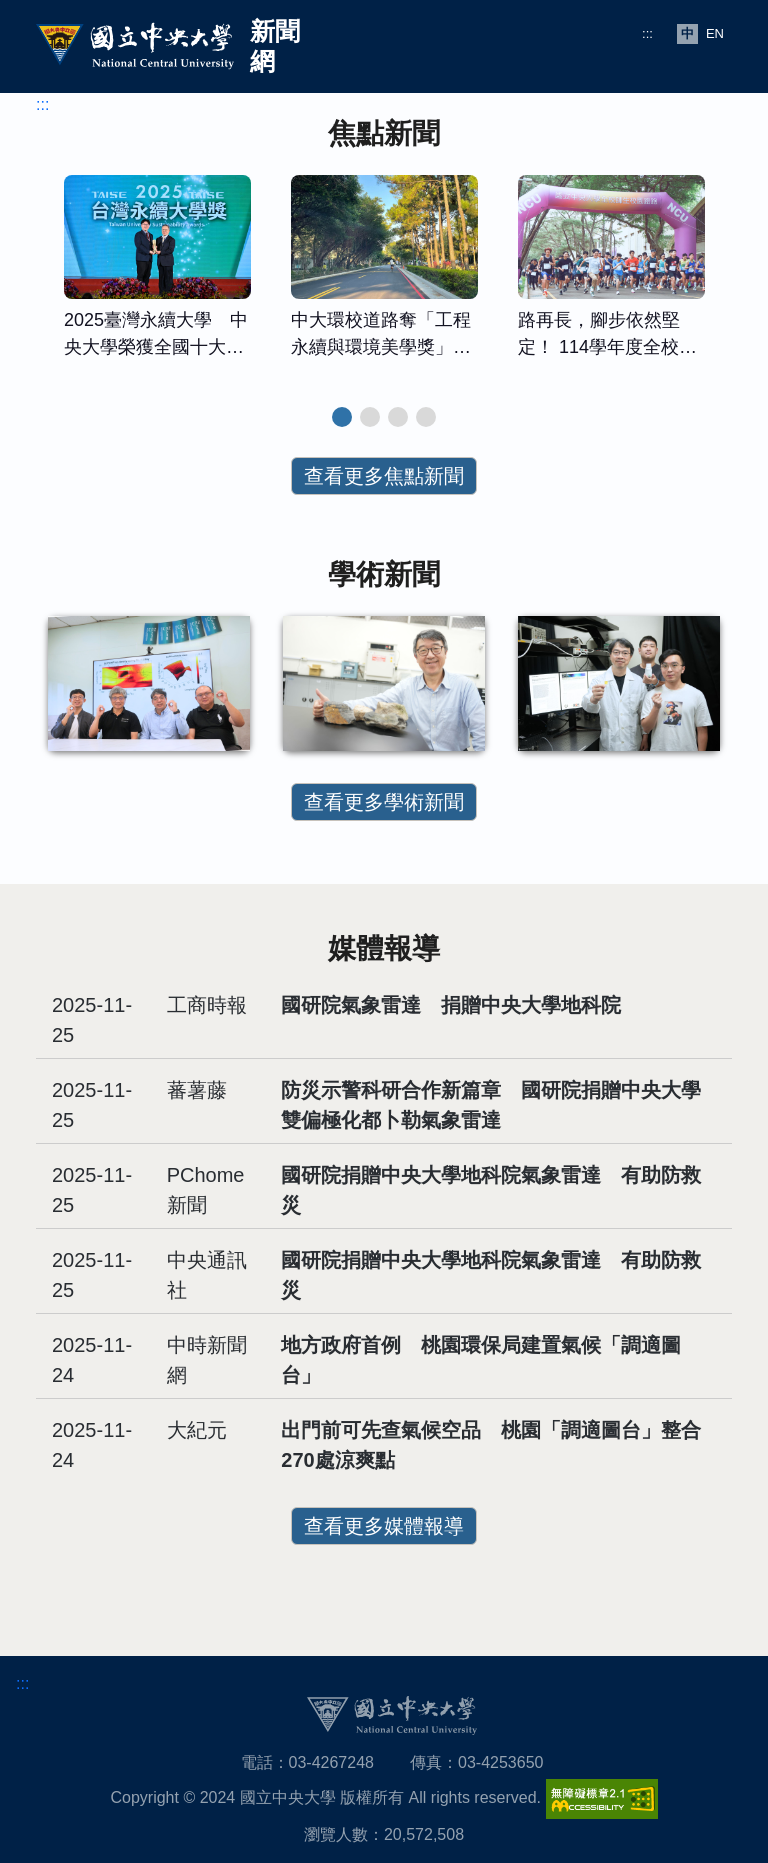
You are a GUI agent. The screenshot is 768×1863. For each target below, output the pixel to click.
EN (715, 33)
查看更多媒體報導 (384, 1526)
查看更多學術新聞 (384, 802)
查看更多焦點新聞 (384, 476)
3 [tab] (398, 417)
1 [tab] (342, 417)
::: (647, 33)
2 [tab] (370, 417)
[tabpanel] (157, 276)
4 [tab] (426, 417)
